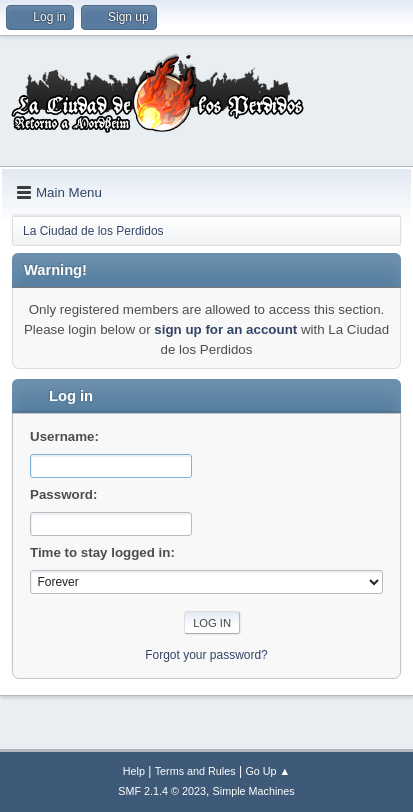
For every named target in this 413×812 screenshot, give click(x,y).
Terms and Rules (195, 771)
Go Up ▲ (267, 771)
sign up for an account (225, 329)
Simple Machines (254, 791)
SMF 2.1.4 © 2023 (162, 791)
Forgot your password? (206, 655)
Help (134, 771)
